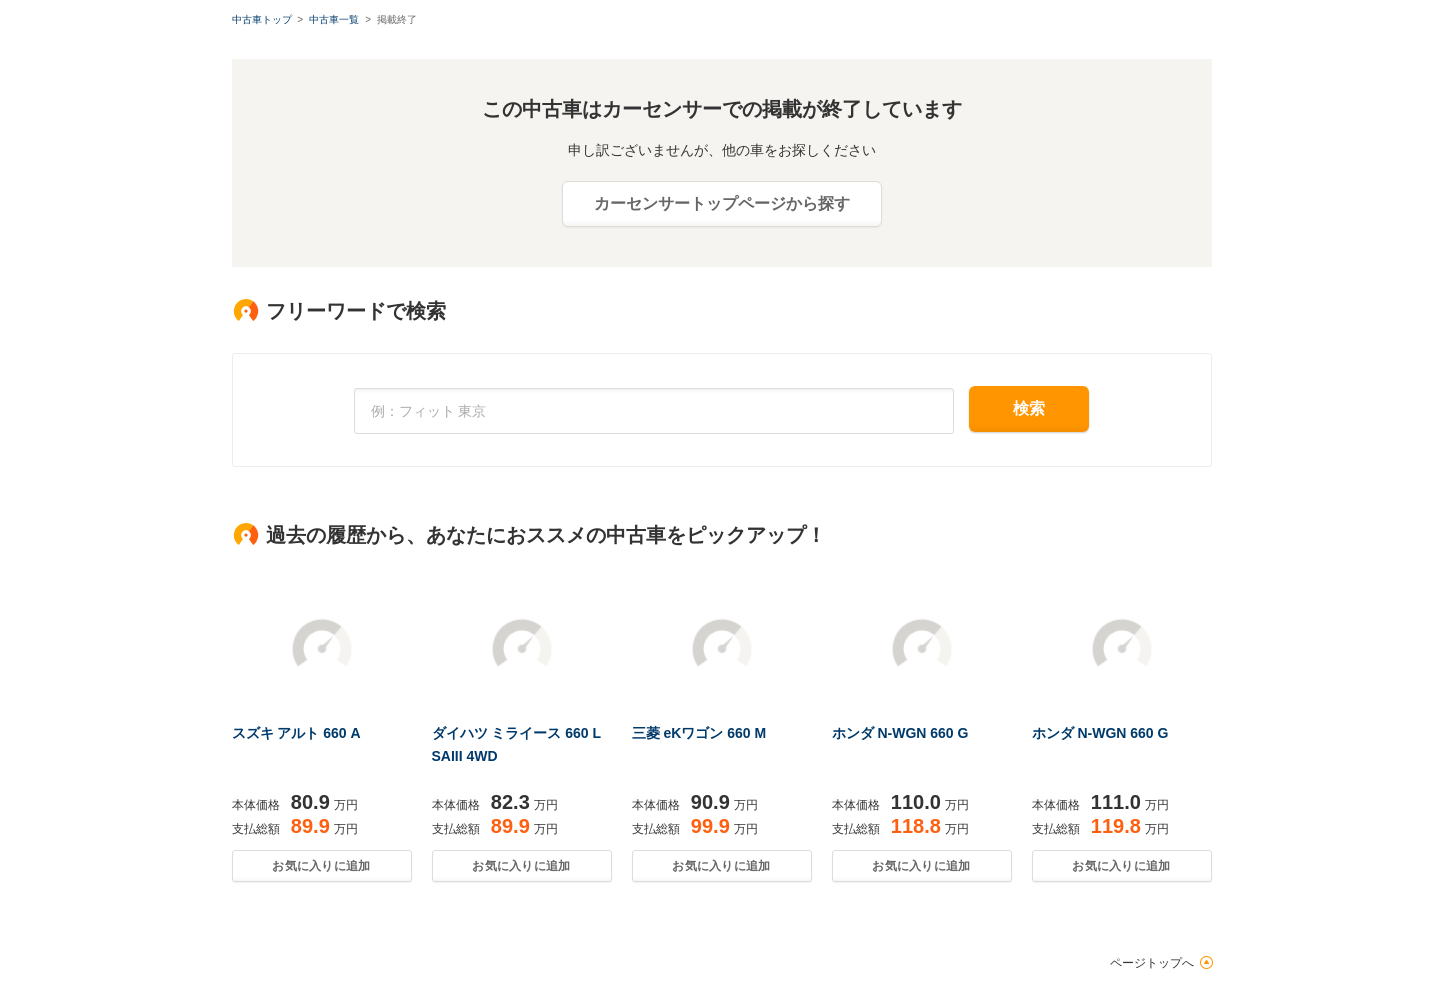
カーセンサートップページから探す (722, 203)
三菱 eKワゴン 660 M (699, 733)
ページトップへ (1152, 963)
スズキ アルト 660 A (296, 733)
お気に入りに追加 (321, 866)
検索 (1029, 408)
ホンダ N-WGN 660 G (900, 733)
